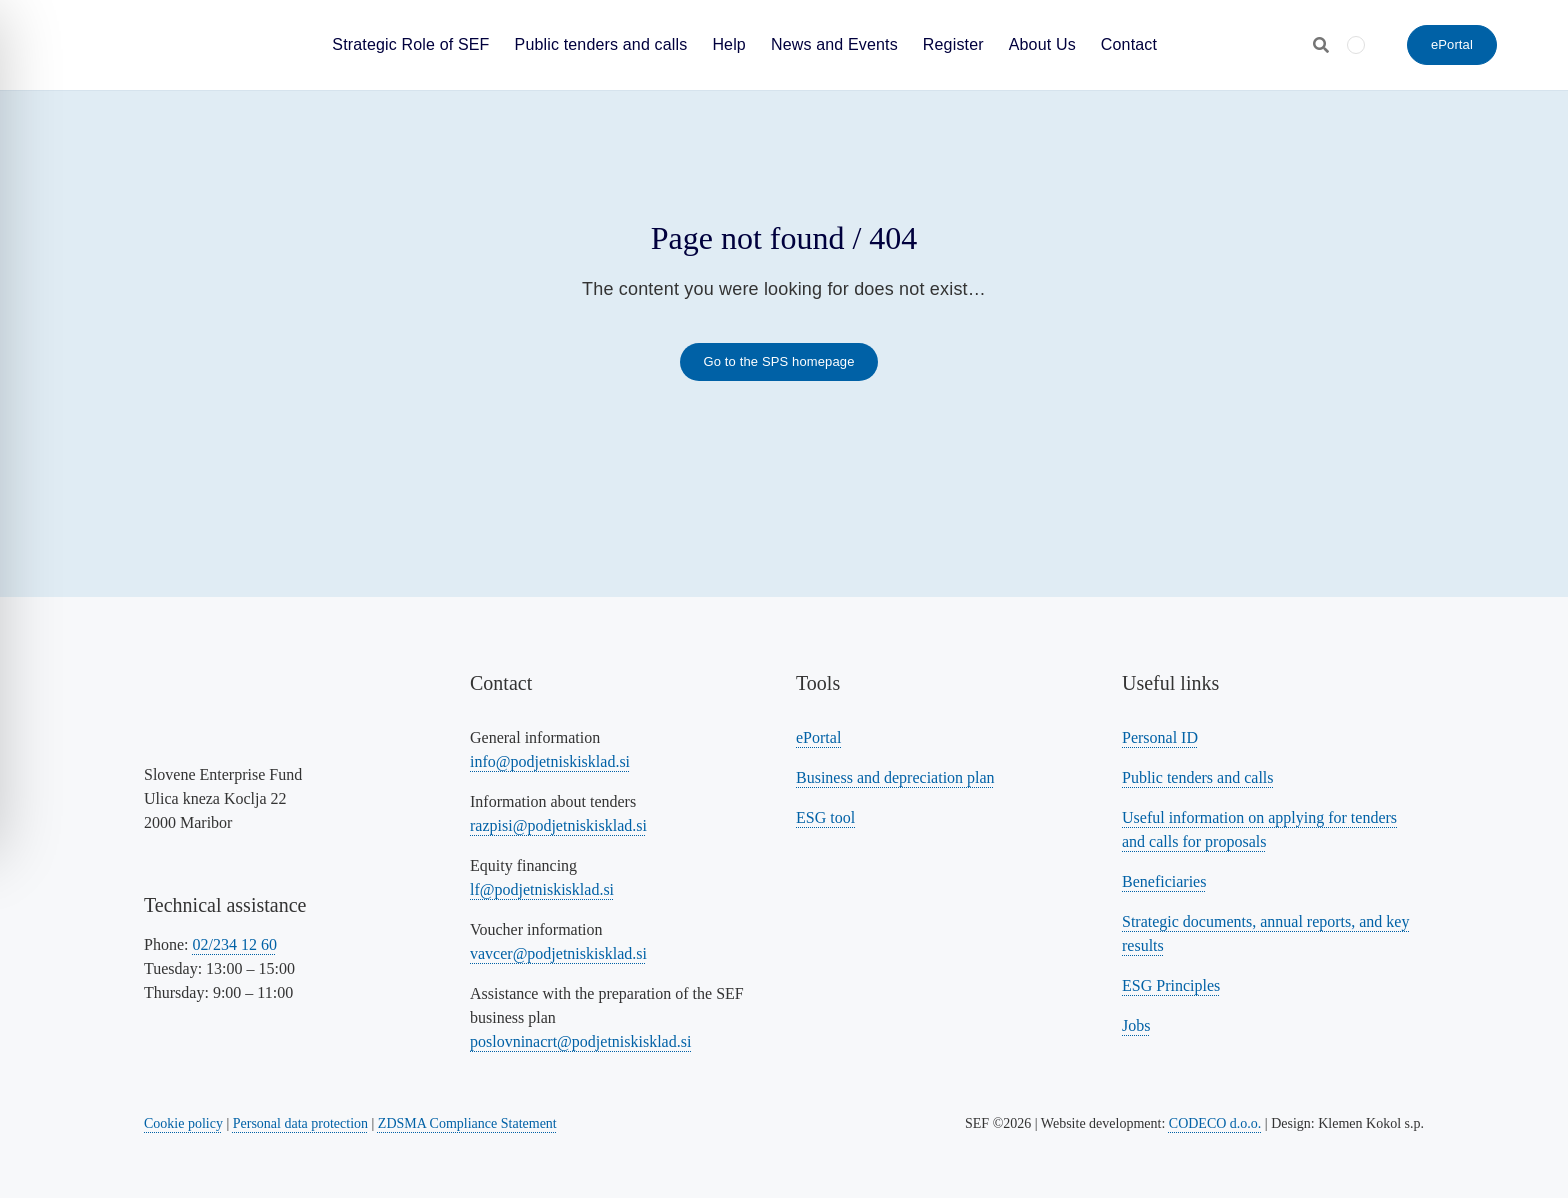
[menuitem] (1356, 44)
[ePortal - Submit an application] (1452, 45)
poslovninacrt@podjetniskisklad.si (580, 1041)
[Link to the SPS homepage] (778, 362)
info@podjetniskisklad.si (550, 761)
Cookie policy (183, 1123)
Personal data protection (300, 1123)
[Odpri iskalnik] (1321, 45)
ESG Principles (1171, 985)
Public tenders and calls (1198, 777)
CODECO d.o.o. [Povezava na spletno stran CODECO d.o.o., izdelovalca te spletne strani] (1215, 1123)
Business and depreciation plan (895, 777)
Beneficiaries (1164, 881)
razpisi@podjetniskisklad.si (558, 825)
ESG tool (825, 817)
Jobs (1136, 1025)
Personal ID (1160, 737)
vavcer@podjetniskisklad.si (558, 953)
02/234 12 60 (234, 944)
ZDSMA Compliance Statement (467, 1123)
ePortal (818, 737)
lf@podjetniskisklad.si (542, 889)
